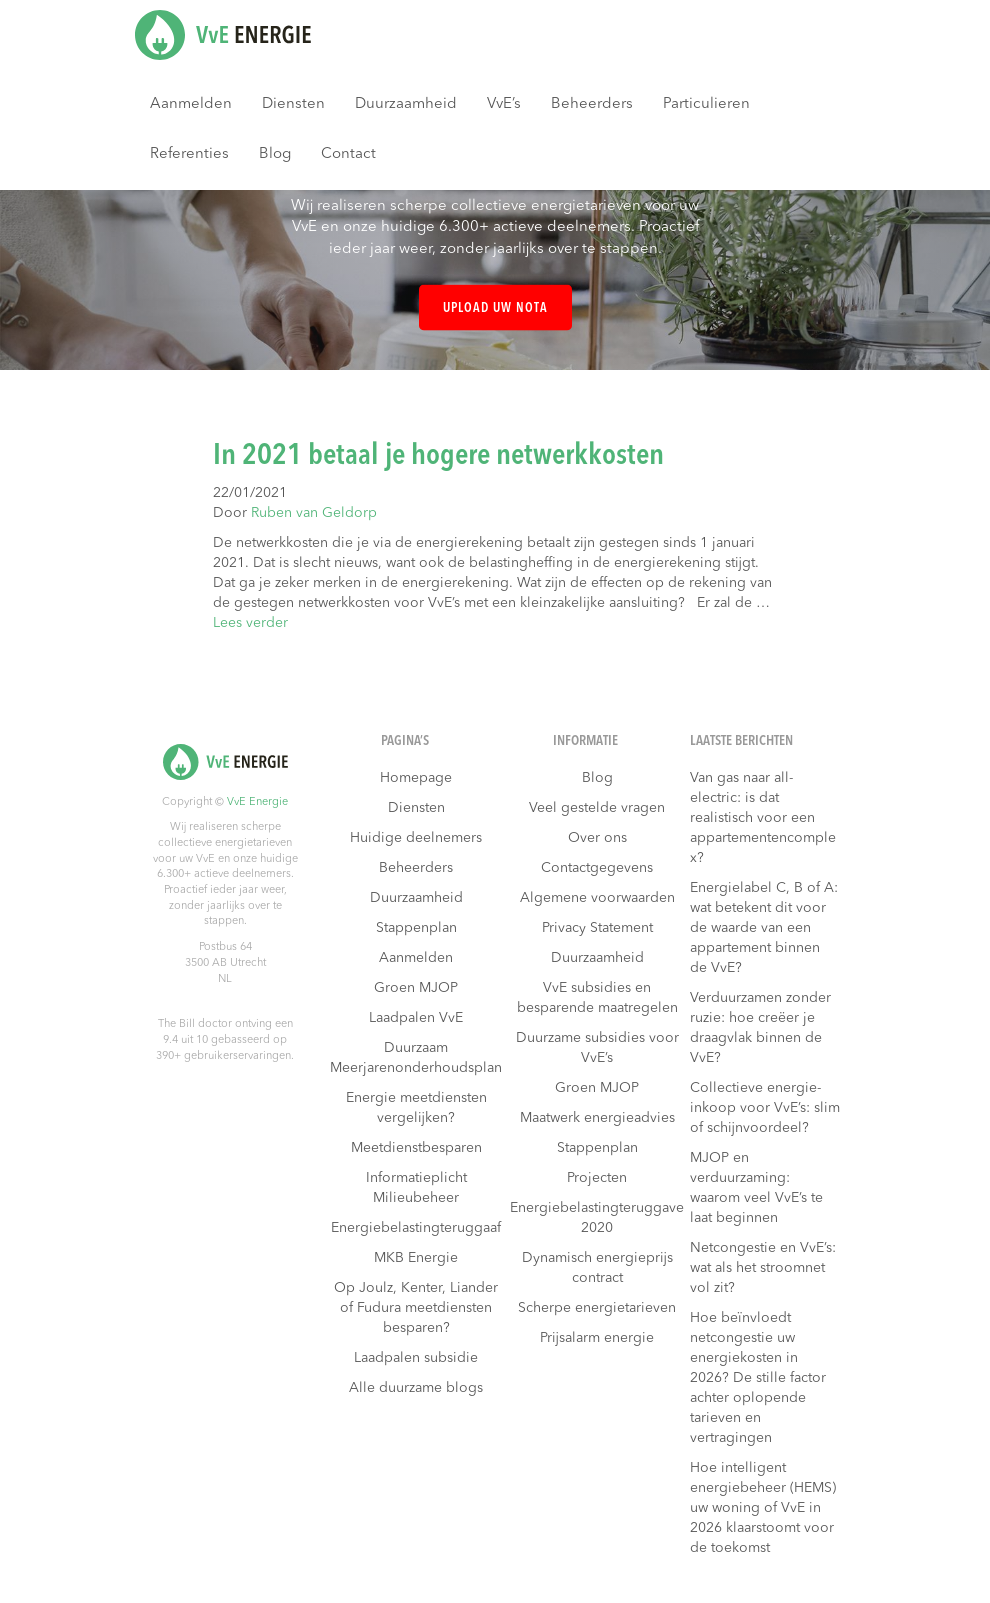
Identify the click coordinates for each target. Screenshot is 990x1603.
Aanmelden (191, 104)
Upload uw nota (495, 308)
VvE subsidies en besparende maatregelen (597, 998)
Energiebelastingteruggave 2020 (597, 1218)
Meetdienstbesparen (416, 1148)
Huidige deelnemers (416, 838)
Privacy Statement (597, 928)
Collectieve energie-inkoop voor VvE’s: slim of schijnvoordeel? (765, 1108)
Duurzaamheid (406, 104)
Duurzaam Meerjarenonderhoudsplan (416, 1058)
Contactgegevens (597, 868)
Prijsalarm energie (597, 1338)
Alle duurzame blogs (416, 1388)
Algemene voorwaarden (597, 898)
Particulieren (706, 104)
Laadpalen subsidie (416, 1358)
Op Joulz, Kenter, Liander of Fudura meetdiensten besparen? (416, 1308)
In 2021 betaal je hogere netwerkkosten (438, 456)
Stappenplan (416, 928)
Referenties (189, 154)
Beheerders (592, 104)
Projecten (597, 1178)
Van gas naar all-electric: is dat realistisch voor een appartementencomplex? (763, 818)
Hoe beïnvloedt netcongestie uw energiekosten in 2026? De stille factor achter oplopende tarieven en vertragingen (758, 1378)
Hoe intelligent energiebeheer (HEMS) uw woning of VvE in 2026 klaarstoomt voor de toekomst (763, 1508)
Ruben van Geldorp (314, 513)
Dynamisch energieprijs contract (597, 1268)
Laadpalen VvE (416, 1018)
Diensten (293, 104)
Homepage (416, 778)
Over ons (597, 838)
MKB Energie (416, 1258)
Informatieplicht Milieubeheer (416, 1188)
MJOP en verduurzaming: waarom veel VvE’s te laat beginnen (756, 1188)
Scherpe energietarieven (597, 1308)
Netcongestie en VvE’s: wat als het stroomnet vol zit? (763, 1268)
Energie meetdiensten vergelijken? (416, 1108)
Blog (275, 154)
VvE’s (504, 104)
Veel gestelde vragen (597, 808)
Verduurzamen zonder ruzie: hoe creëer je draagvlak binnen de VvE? (760, 1028)
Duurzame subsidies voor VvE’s (597, 1048)
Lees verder (250, 623)
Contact (348, 154)
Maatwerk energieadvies (597, 1118)
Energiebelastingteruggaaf (416, 1228)
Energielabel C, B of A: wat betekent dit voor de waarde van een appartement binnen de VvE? (764, 928)
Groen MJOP (416, 988)
